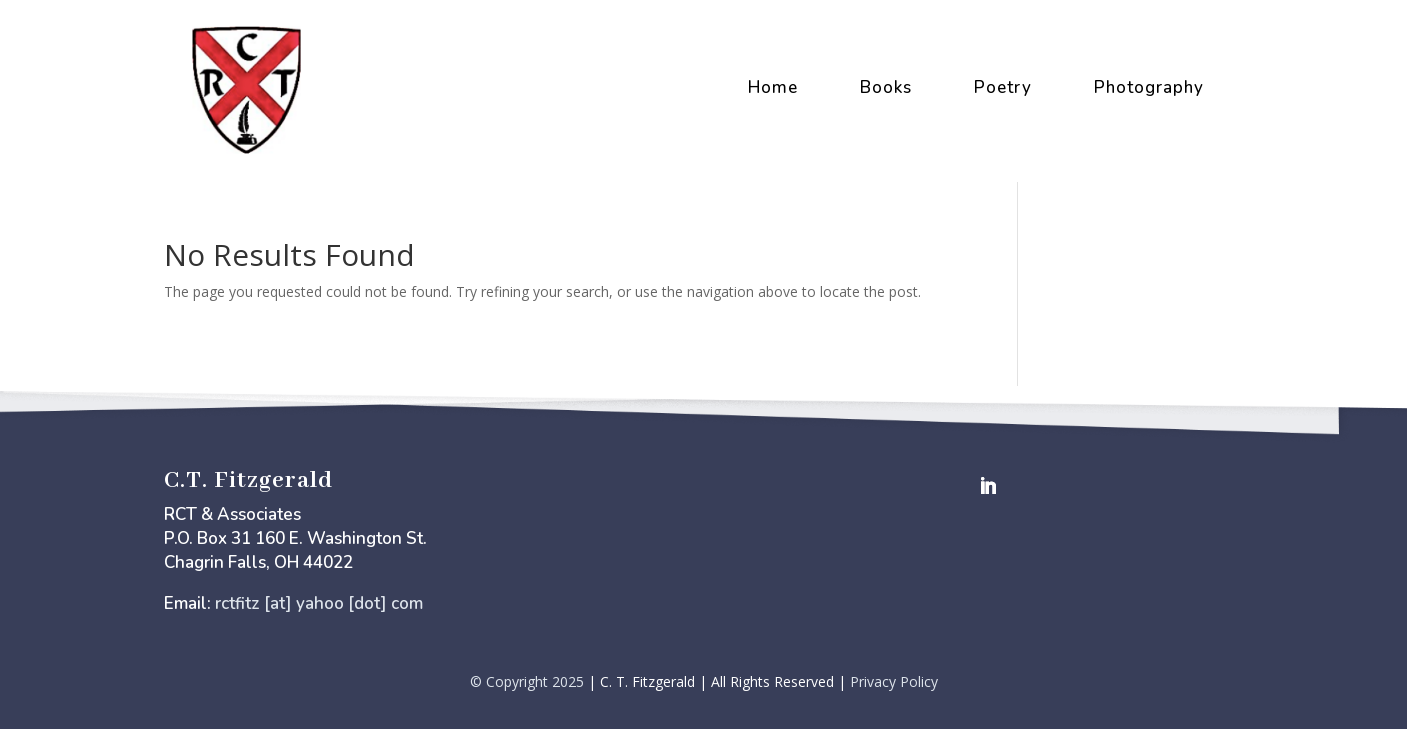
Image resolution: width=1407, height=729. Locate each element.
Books (886, 87)
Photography (1149, 87)
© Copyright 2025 (527, 681)
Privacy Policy (894, 681)
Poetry (1003, 87)
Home (773, 87)
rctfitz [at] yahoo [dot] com (319, 603)
